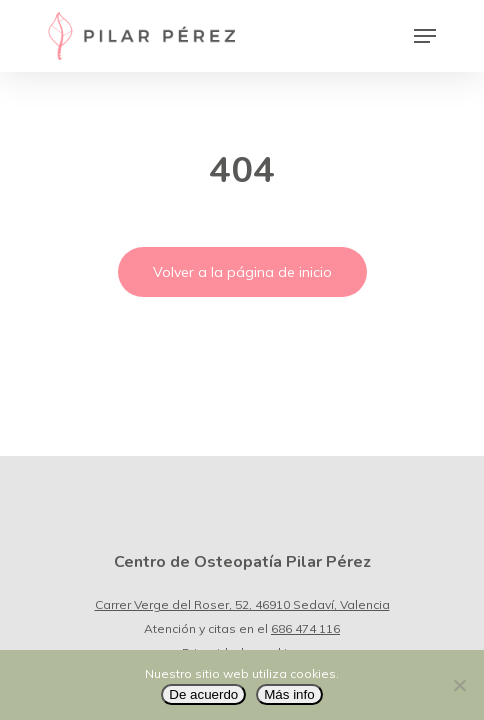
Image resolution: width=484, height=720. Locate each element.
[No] (459, 685)
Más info (289, 694)
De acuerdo (203, 694)
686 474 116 (305, 628)
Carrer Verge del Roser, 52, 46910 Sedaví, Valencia (242, 604)
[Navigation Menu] (425, 36)
